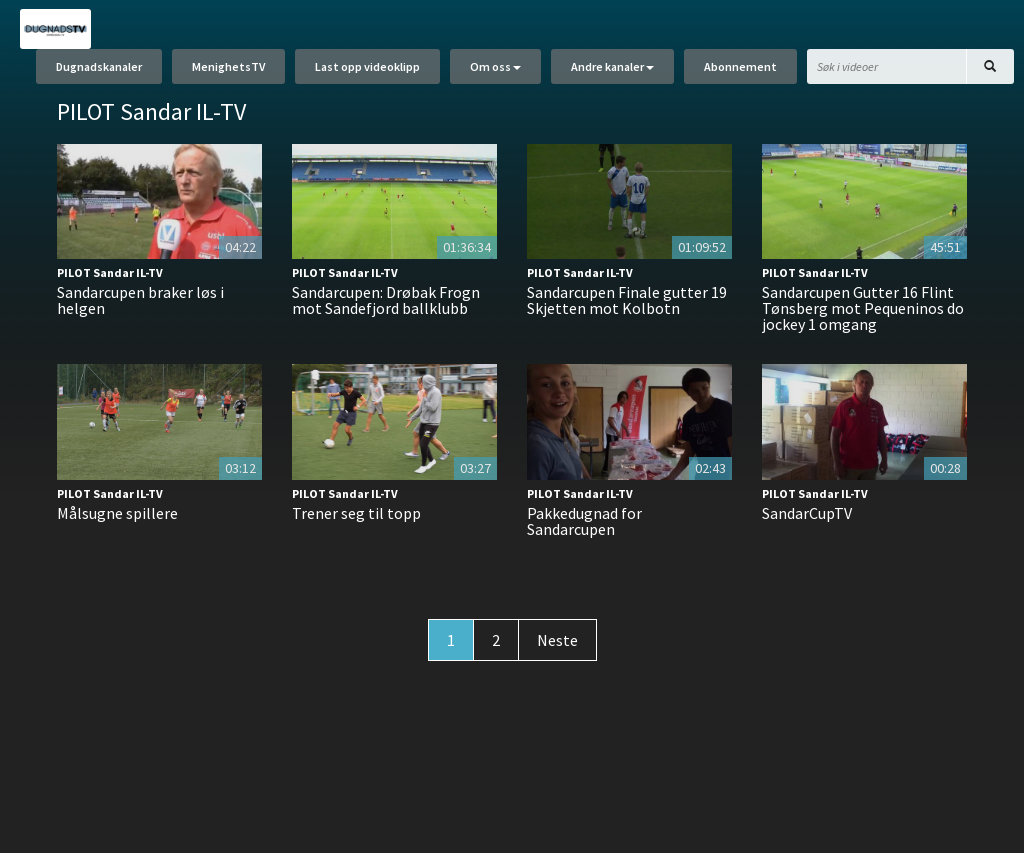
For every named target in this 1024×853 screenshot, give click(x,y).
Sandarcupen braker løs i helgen (140, 300)
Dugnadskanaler (99, 67)
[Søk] (990, 67)
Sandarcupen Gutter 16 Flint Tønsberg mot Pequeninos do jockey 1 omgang (863, 308)
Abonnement (740, 67)
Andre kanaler (612, 67)
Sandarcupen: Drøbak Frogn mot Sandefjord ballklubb (386, 300)
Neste (557, 640)
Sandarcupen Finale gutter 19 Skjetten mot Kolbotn (627, 300)
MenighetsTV (228, 67)
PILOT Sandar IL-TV (110, 272)
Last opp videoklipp (367, 67)
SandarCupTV (807, 513)
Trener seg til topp (356, 513)
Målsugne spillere (117, 513)
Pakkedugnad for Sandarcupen (584, 521)
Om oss (495, 67)
